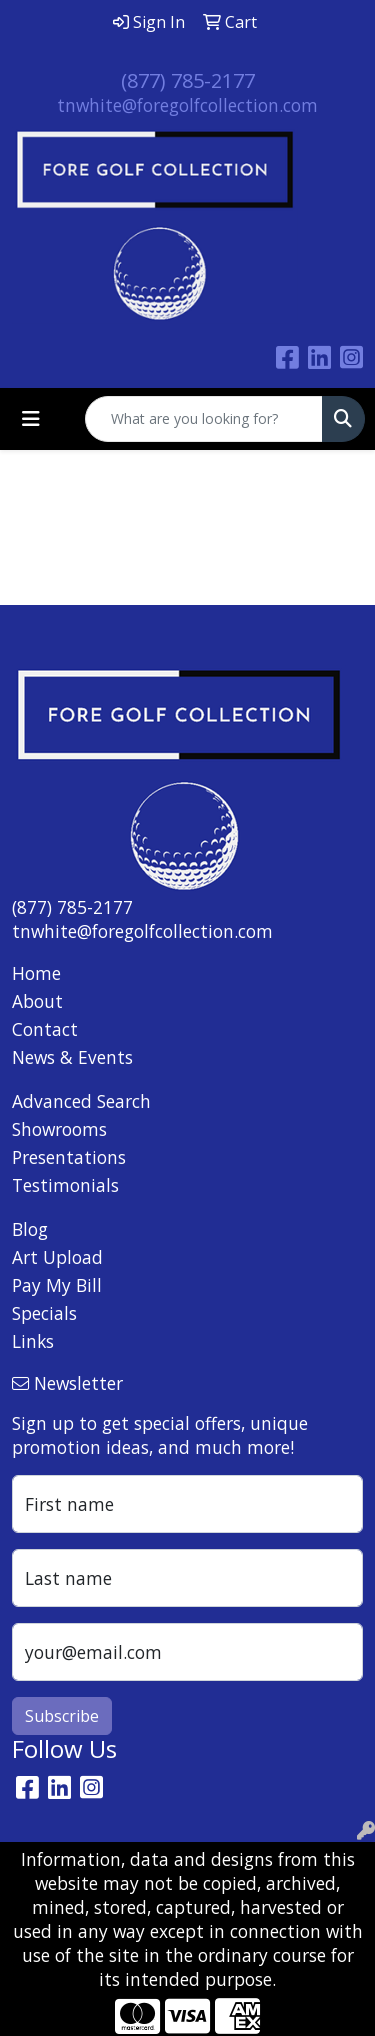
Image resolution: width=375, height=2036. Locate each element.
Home (36, 973)
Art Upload (57, 1257)
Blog (30, 1229)
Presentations (69, 1157)
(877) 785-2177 (188, 80)
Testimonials (65, 1185)
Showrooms (59, 1129)
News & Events (72, 1057)
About (37, 1001)
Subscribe (62, 1716)
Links (33, 1341)
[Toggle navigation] (31, 419)
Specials (44, 1313)
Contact (45, 1029)
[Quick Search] (204, 419)
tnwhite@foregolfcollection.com (187, 105)
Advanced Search (81, 1101)
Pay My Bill (57, 1285)
